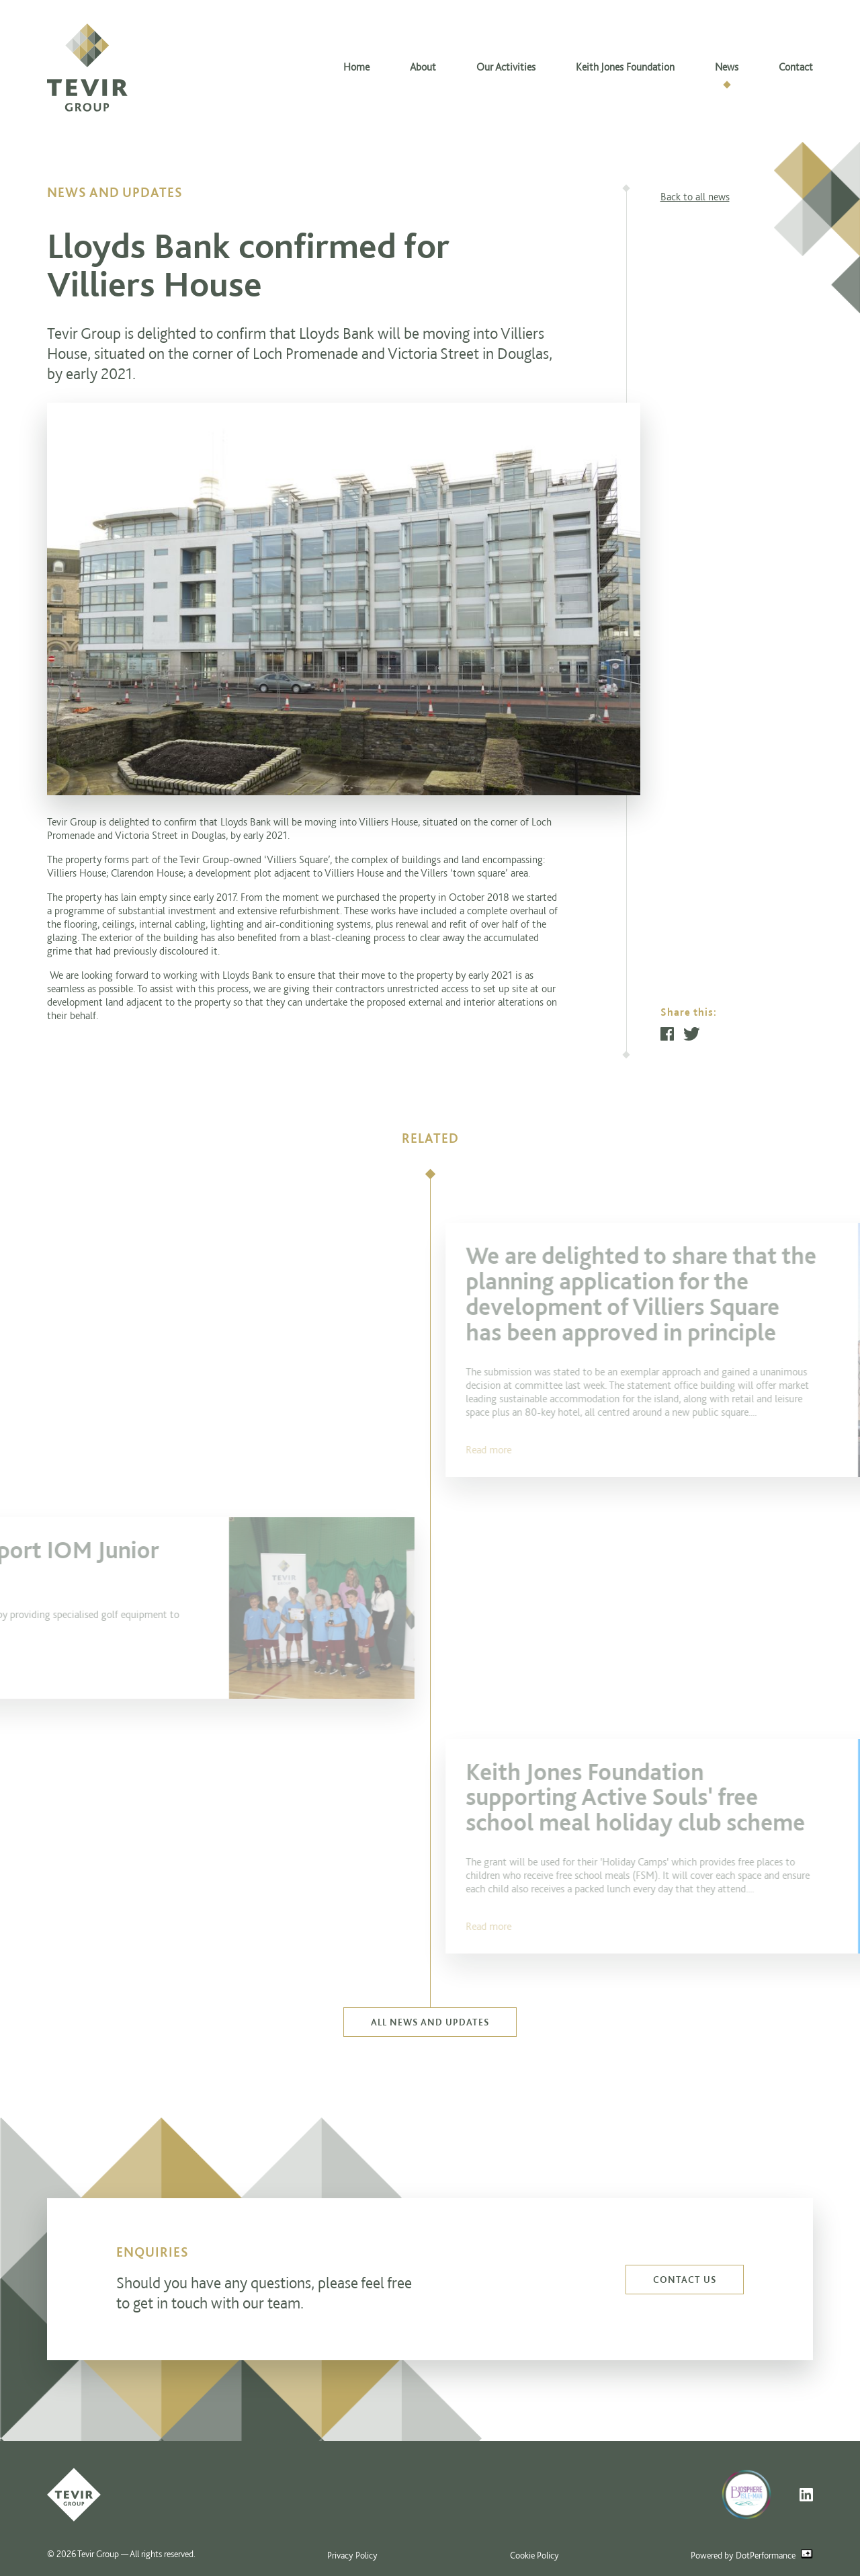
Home (356, 67)
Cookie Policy (534, 2555)
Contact (796, 67)
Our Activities (505, 67)
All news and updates (430, 2022)
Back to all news (695, 196)
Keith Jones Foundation (625, 67)
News (726, 67)
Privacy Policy (352, 2555)
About (423, 67)
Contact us (684, 2279)
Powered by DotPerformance (752, 2555)
